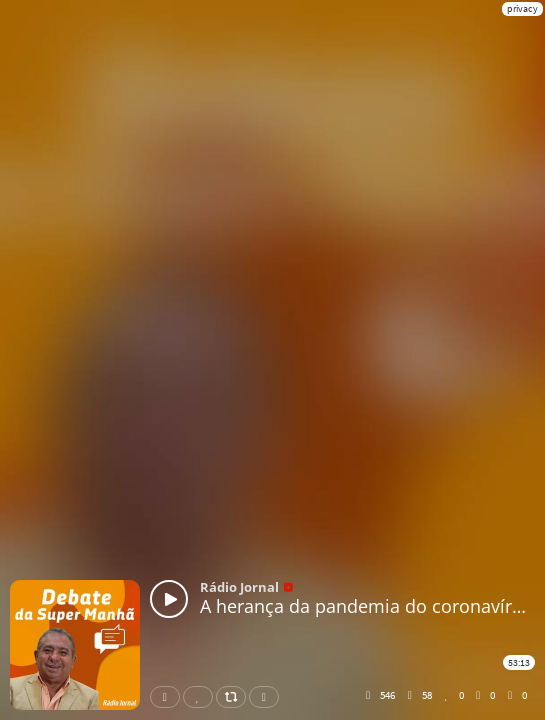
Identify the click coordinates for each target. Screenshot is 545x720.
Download (268, 697)
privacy (522, 8)
